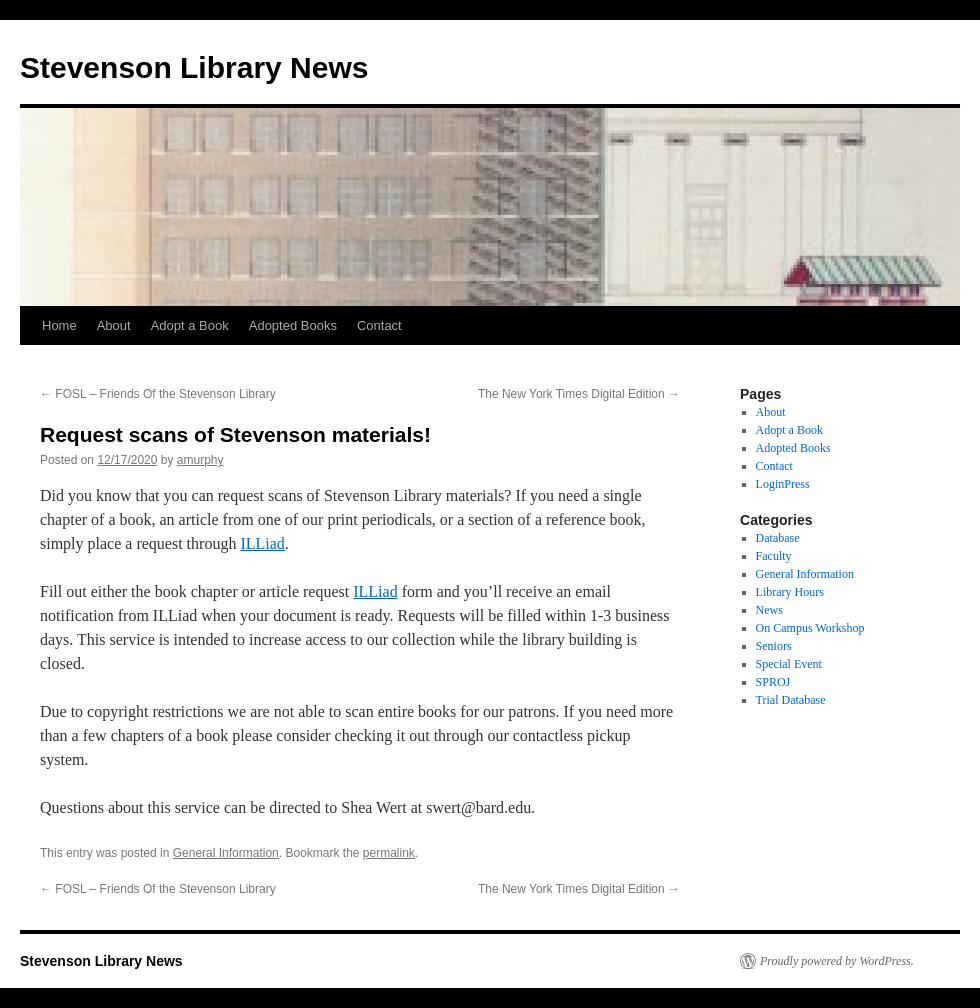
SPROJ (773, 682)
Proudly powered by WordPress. (837, 961)
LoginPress (783, 484)
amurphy (200, 460)
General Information (226, 853)
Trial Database (791, 700)
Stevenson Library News (194, 67)
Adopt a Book (190, 325)
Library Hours (790, 592)
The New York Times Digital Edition (579, 394)
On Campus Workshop (810, 628)
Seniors (774, 646)
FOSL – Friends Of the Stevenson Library (158, 394)
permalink (389, 853)
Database (778, 538)
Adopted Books (293, 325)
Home (59, 325)
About (114, 325)
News (769, 610)
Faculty (774, 556)
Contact (379, 325)
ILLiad (262, 543)
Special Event (789, 664)
